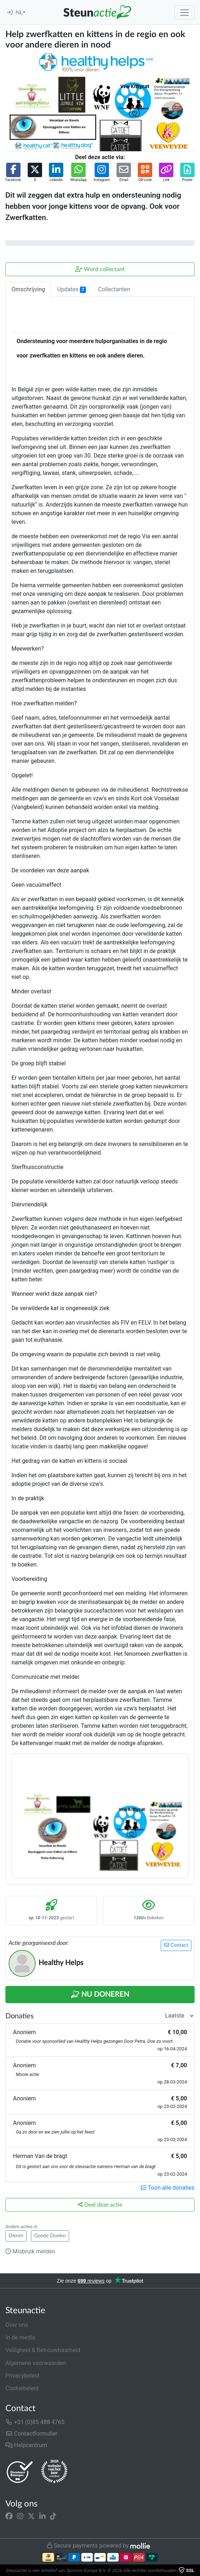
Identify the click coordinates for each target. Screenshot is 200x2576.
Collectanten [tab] (114, 289)
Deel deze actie (100, 2205)
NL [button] (19, 12)
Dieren (16, 2235)
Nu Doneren (100, 1994)
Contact (176, 1945)
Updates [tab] (71, 289)
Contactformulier (31, 2433)
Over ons (16, 2324)
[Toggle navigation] (184, 12)
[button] (13, 173)
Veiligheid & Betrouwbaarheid (42, 2350)
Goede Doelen (50, 2235)
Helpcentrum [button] (26, 2445)
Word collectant (100, 269)
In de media (20, 2337)
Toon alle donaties (168, 2187)
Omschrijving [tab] (28, 289)
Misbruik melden (30, 2251)
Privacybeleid (22, 2375)
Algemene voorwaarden (35, 2363)
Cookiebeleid (21, 2388)
